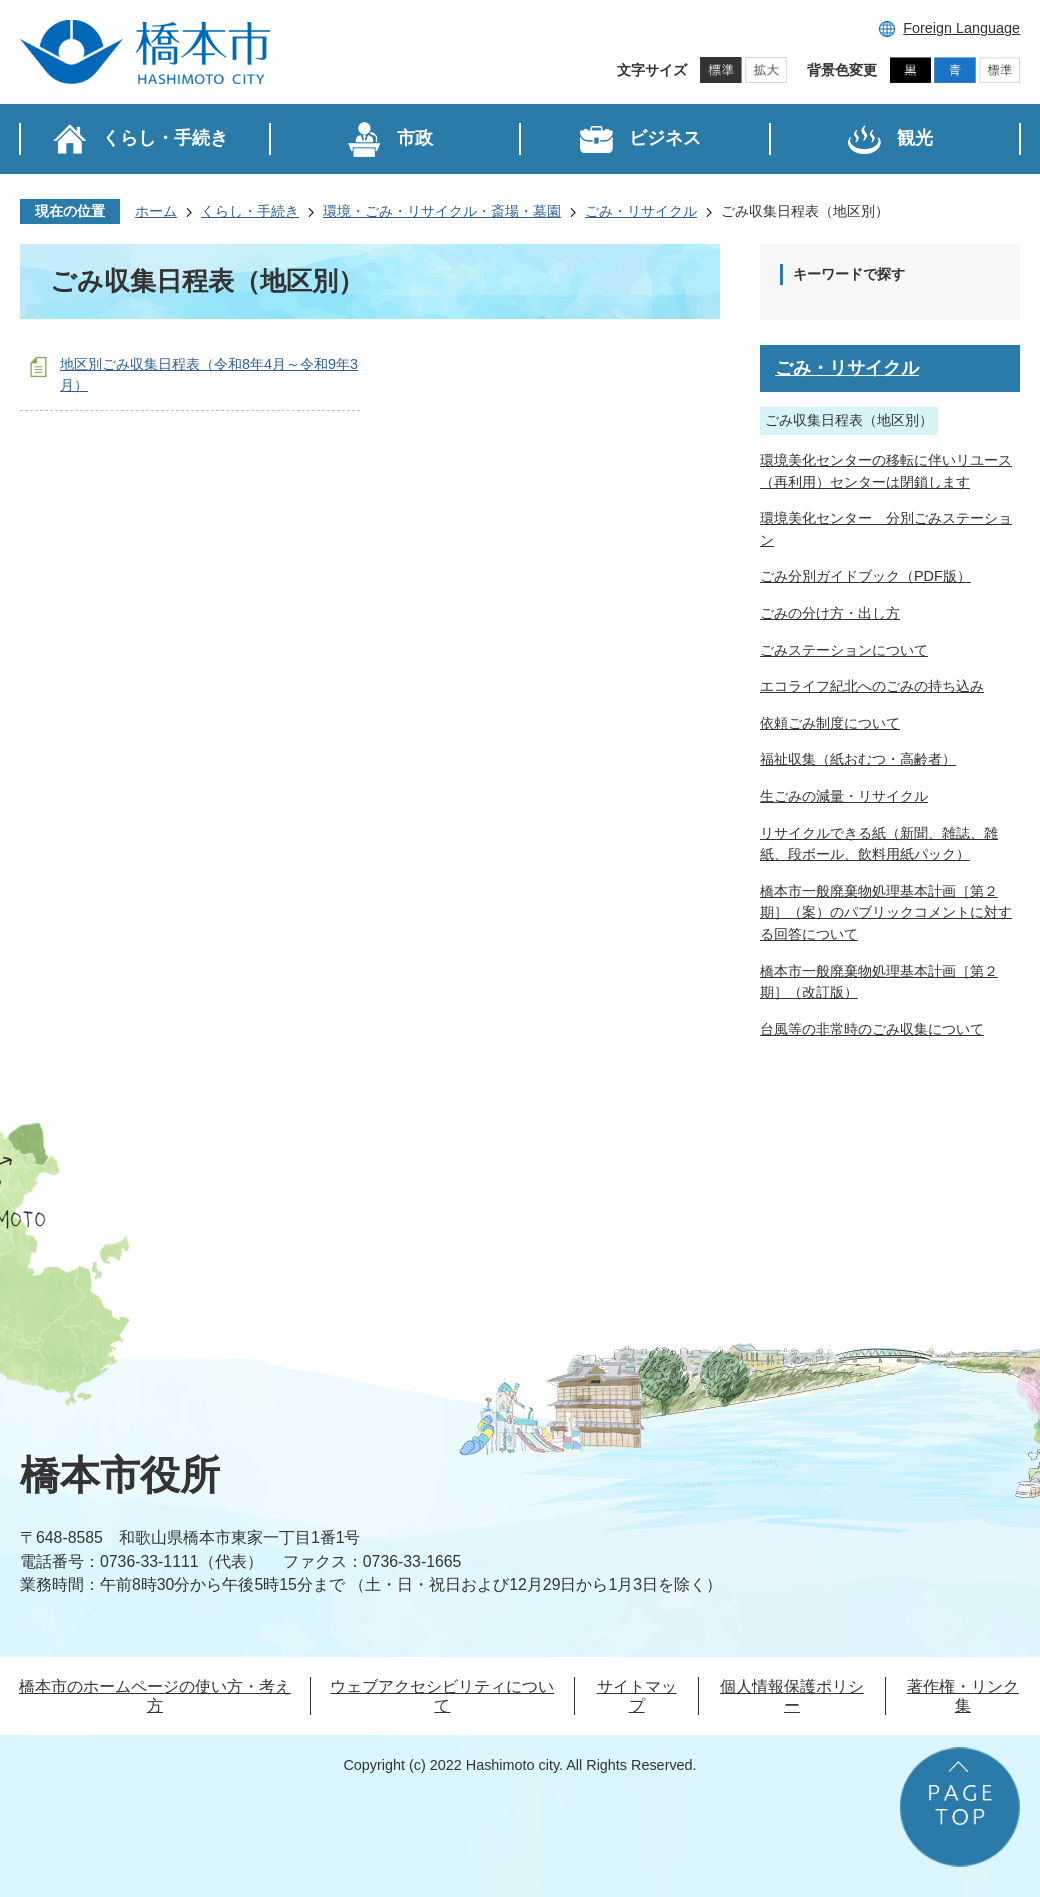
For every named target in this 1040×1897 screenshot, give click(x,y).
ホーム (156, 211)
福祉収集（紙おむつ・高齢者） (858, 759)
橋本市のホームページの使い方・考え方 (155, 1696)
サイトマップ (637, 1696)
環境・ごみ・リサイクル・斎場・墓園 (442, 211)
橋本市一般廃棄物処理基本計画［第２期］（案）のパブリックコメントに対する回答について (886, 912)
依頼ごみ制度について (830, 723)
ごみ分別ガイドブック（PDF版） (865, 576)
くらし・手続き (250, 211)
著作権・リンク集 (963, 1696)
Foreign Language (961, 28)
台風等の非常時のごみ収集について (872, 1029)
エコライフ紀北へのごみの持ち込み (872, 686)
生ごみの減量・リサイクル (844, 796)
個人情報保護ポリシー (792, 1696)
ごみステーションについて (844, 650)
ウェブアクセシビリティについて (442, 1696)
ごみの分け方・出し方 (830, 613)
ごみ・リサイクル (641, 211)
